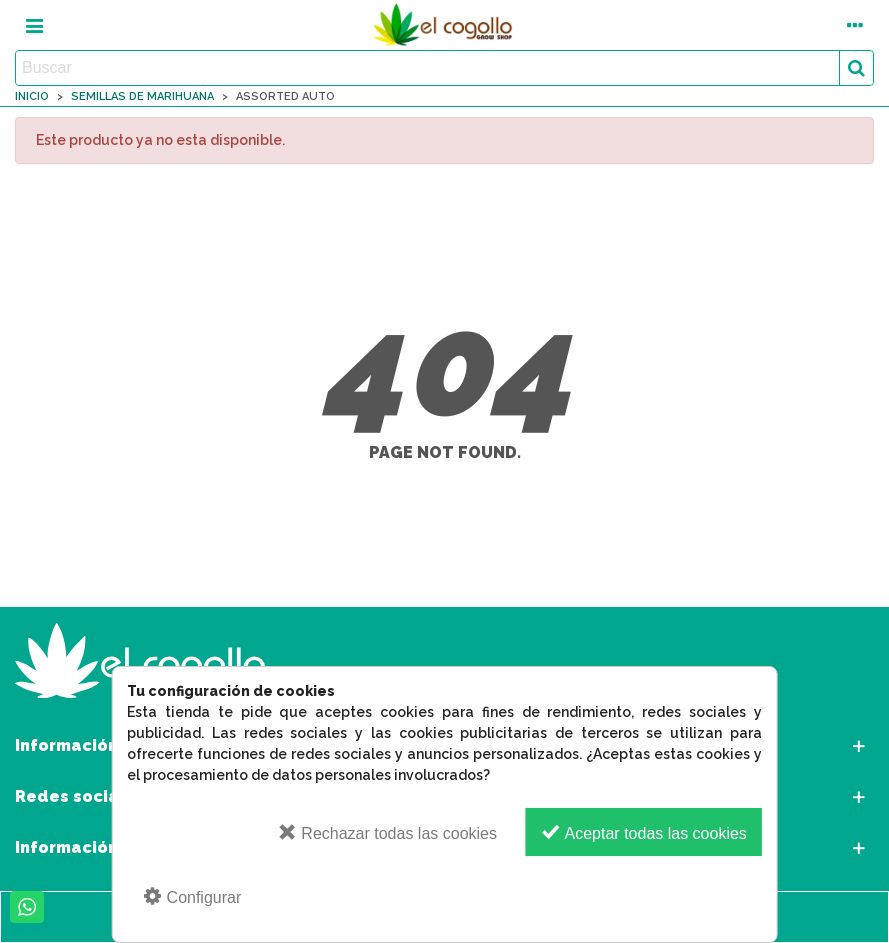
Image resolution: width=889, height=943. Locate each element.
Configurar (191, 896)
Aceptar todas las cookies (644, 832)
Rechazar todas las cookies (387, 832)
